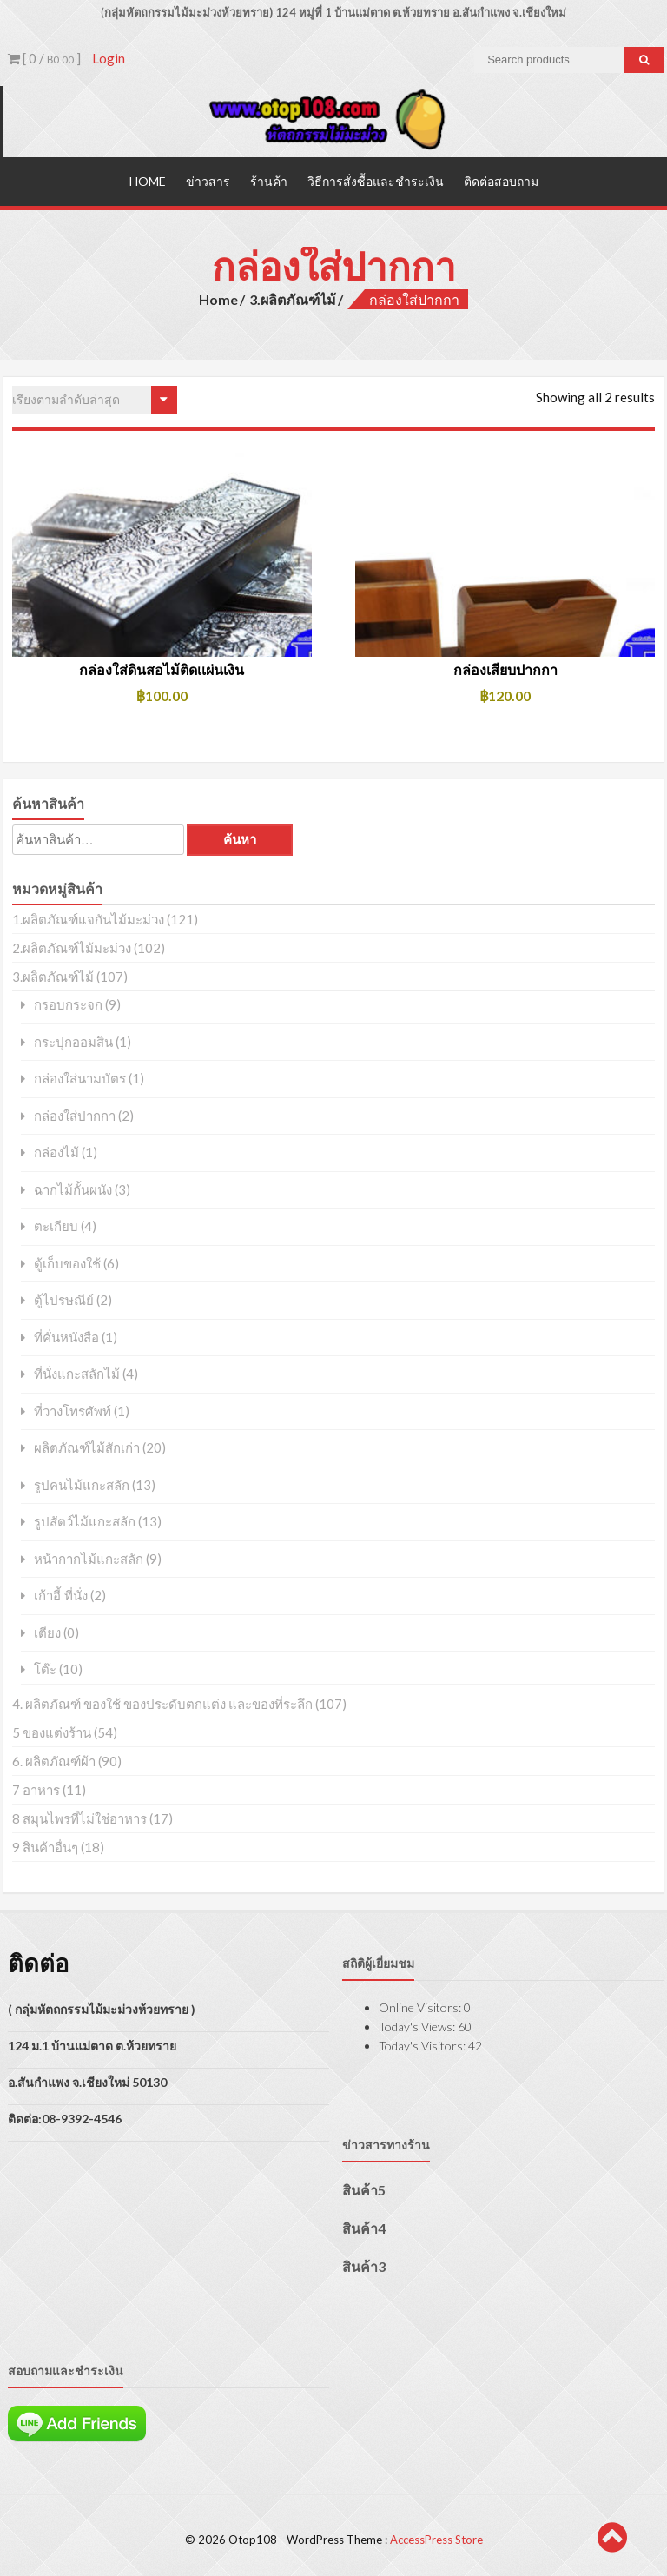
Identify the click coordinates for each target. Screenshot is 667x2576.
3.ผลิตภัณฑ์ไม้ (292, 298)
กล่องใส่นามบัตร (80, 1078)
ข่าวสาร (208, 180)
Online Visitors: (421, 2006)
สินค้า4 (364, 2227)
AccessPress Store (436, 2539)
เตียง (47, 1632)
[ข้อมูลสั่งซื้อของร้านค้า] (94, 400)
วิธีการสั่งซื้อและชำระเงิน (375, 180)
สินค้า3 (364, 2265)
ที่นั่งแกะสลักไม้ (77, 1374)
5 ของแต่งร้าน (51, 1731)
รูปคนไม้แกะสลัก (81, 1484)
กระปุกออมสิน (73, 1041)
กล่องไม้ (56, 1152)
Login (108, 58)
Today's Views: (418, 2025)
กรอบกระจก (68, 1004)
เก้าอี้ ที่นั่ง (61, 1595)
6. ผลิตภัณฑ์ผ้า (54, 1760)
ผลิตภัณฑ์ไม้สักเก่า (87, 1447)
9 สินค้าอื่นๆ (45, 1846)
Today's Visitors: (423, 2044)
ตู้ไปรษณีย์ (64, 1300)
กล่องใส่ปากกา (75, 1115)
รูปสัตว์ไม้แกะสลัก (84, 1521)
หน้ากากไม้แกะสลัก (88, 1558)
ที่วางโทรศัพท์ (72, 1410)
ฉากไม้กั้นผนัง (73, 1188)
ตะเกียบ (56, 1226)
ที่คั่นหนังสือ (66, 1336)
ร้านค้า (268, 180)
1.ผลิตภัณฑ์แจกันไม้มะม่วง (88, 919)
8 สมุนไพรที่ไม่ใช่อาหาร (79, 1817)
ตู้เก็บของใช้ (67, 1262)
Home (147, 180)
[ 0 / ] (44, 58)
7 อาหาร (36, 1789)
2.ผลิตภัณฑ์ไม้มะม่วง (71, 948)
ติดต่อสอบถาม (501, 180)
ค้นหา (239, 839)
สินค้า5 (364, 2189)
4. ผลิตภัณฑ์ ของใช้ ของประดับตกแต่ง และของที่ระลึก (162, 1703)
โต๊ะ (45, 1669)
